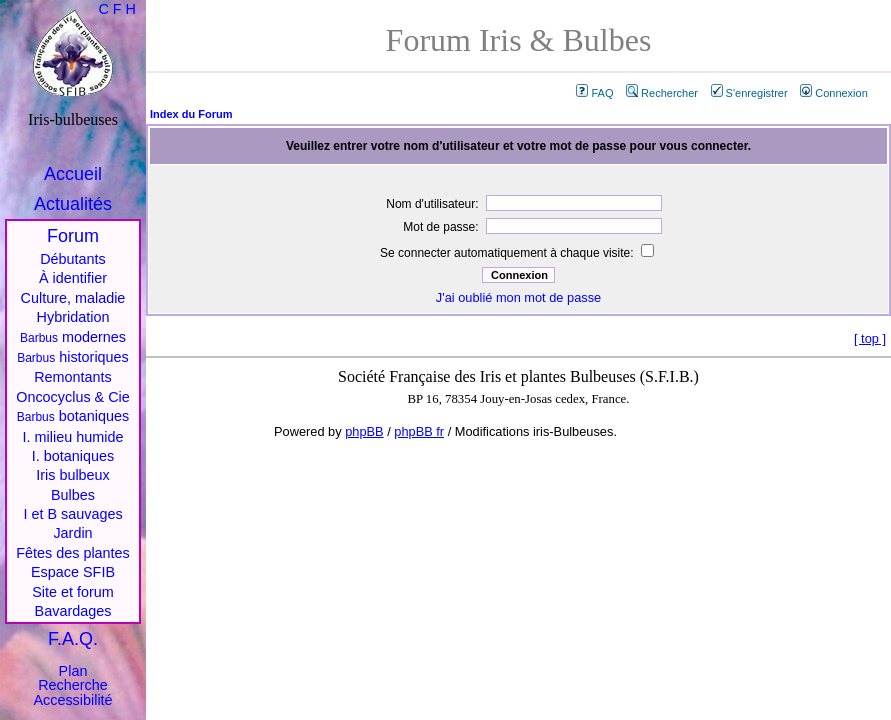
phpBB (364, 431)
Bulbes (73, 495)
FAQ (594, 93)
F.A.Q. (73, 639)
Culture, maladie (73, 298)
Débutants (73, 259)
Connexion (834, 93)
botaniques (73, 416)
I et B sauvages (72, 514)
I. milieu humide (73, 437)
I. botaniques (73, 456)
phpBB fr (419, 431)
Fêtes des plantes (73, 553)
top (870, 338)
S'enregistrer (749, 93)
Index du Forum (191, 114)
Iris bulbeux (73, 475)
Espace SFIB (73, 572)
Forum (73, 236)
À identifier (73, 278)
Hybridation (73, 317)
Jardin (72, 533)
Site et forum (73, 592)
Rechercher (662, 93)
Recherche (73, 685)
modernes (73, 337)
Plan (73, 671)
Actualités (73, 204)
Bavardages (73, 611)
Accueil (73, 174)
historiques (73, 357)
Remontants (73, 377)
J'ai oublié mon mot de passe (518, 297)
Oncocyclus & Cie (73, 397)
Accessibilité (72, 700)
